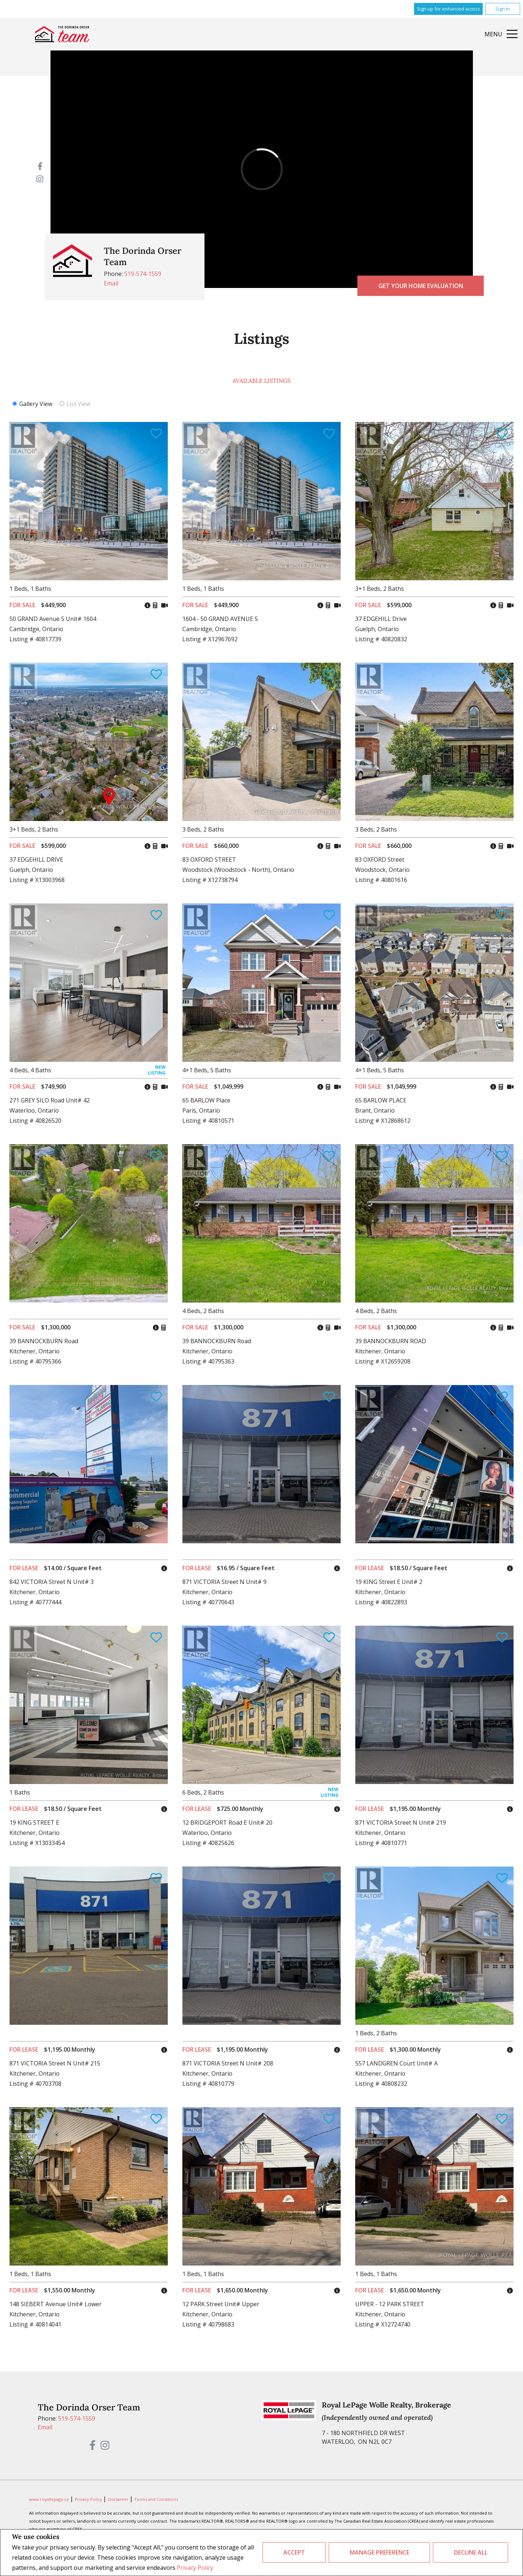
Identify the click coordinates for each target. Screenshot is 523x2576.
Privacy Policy (195, 2568)
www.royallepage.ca (49, 2499)
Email (111, 283)
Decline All (470, 2552)
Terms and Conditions (156, 2499)
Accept (294, 2552)
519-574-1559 (142, 274)
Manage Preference (379, 2552)
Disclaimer (119, 2499)
